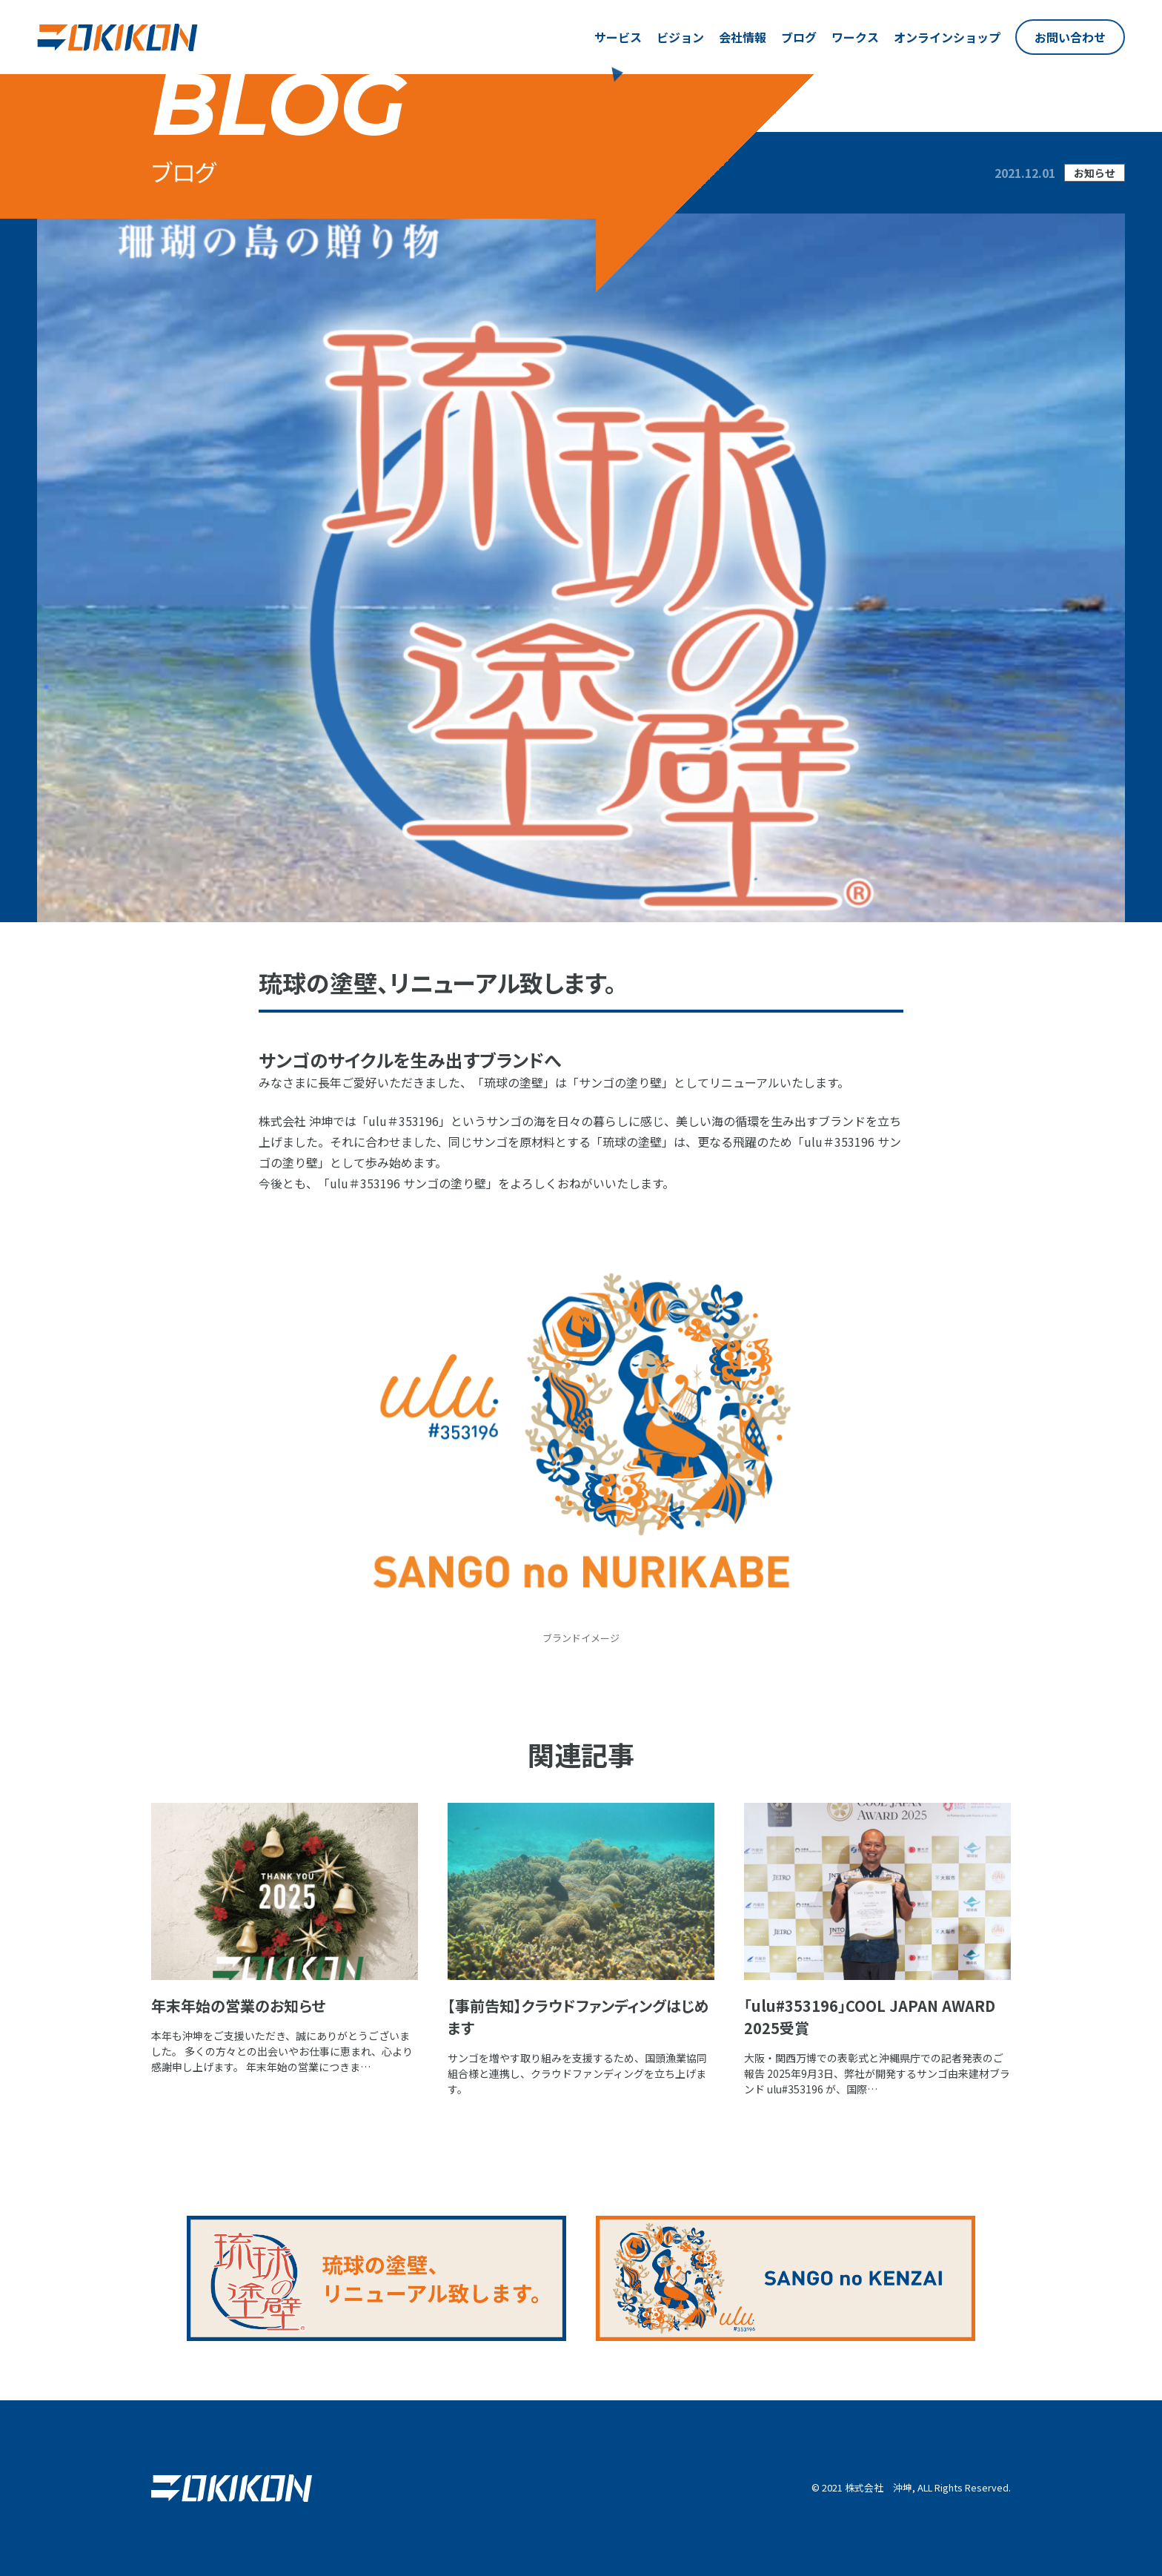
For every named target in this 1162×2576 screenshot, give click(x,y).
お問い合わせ (1070, 37)
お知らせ (1094, 172)
